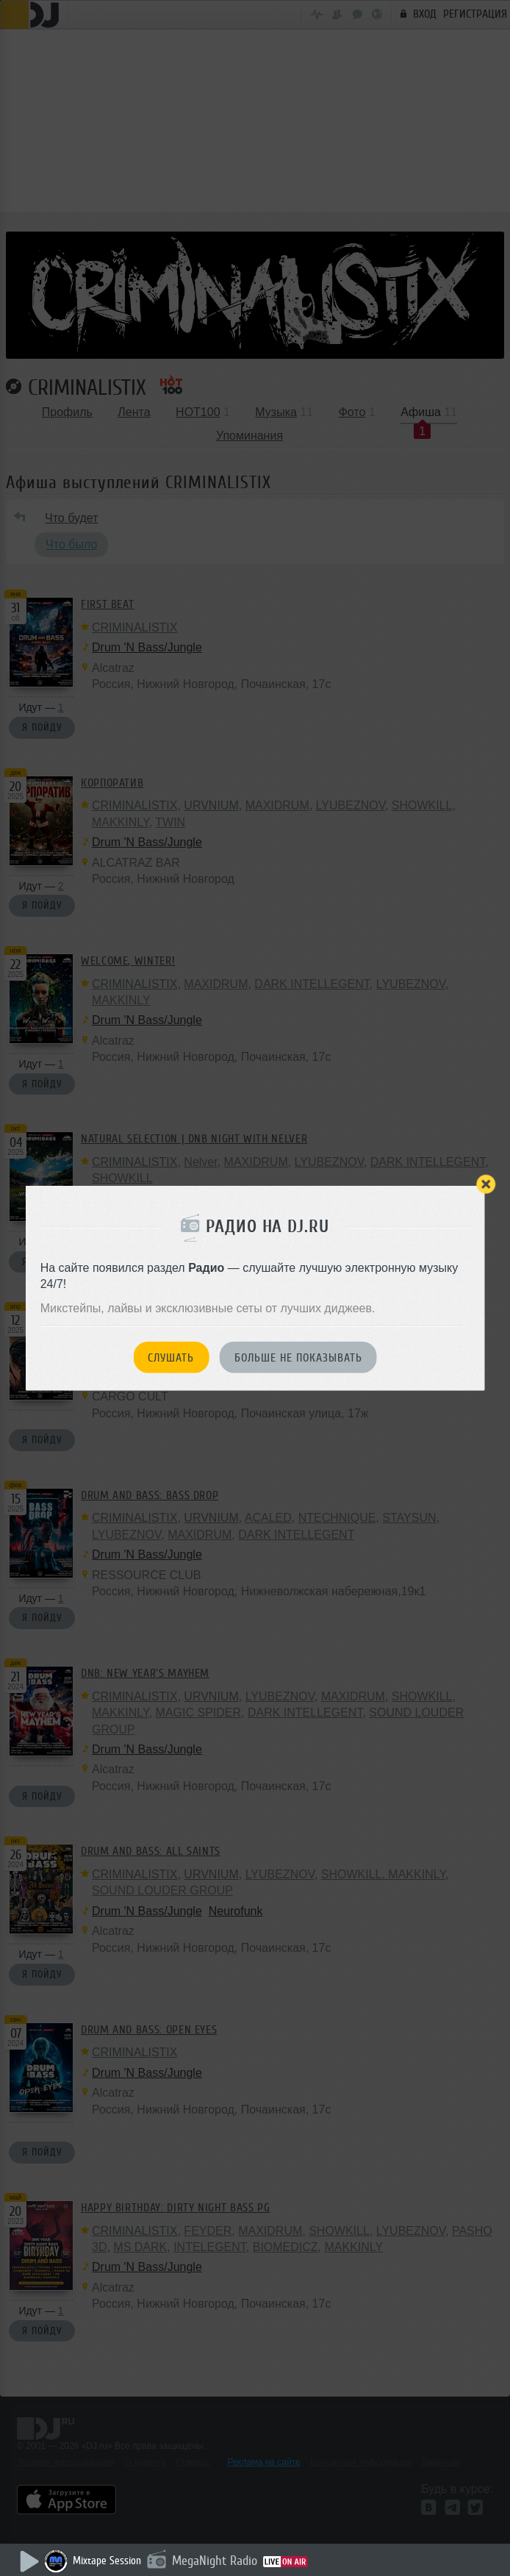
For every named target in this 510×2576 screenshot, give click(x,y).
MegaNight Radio (214, 2560)
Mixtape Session (107, 2561)
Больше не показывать (298, 1357)
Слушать (171, 1357)
